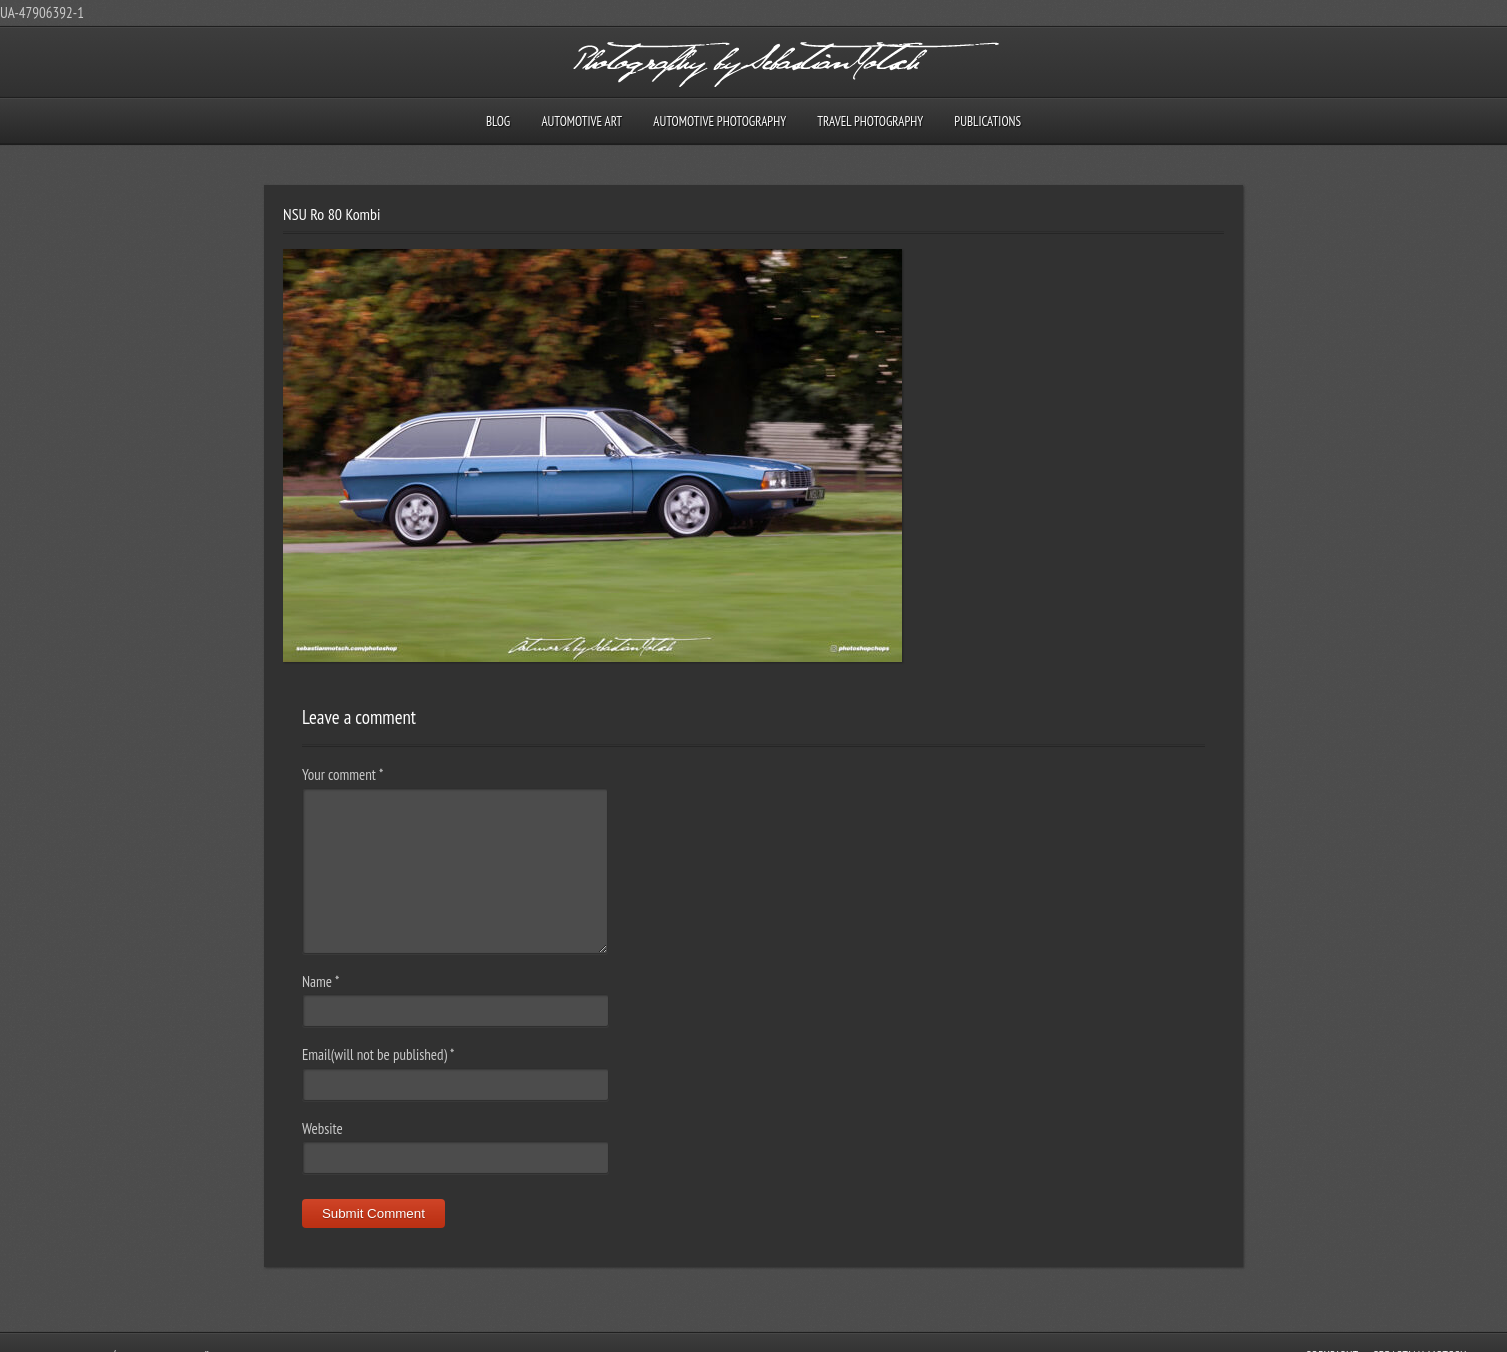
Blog (498, 121)
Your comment (342, 774)
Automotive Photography (719, 121)
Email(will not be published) (378, 1054)
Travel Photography (870, 121)
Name (320, 981)
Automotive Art (581, 121)
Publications (987, 121)
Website (322, 1128)
